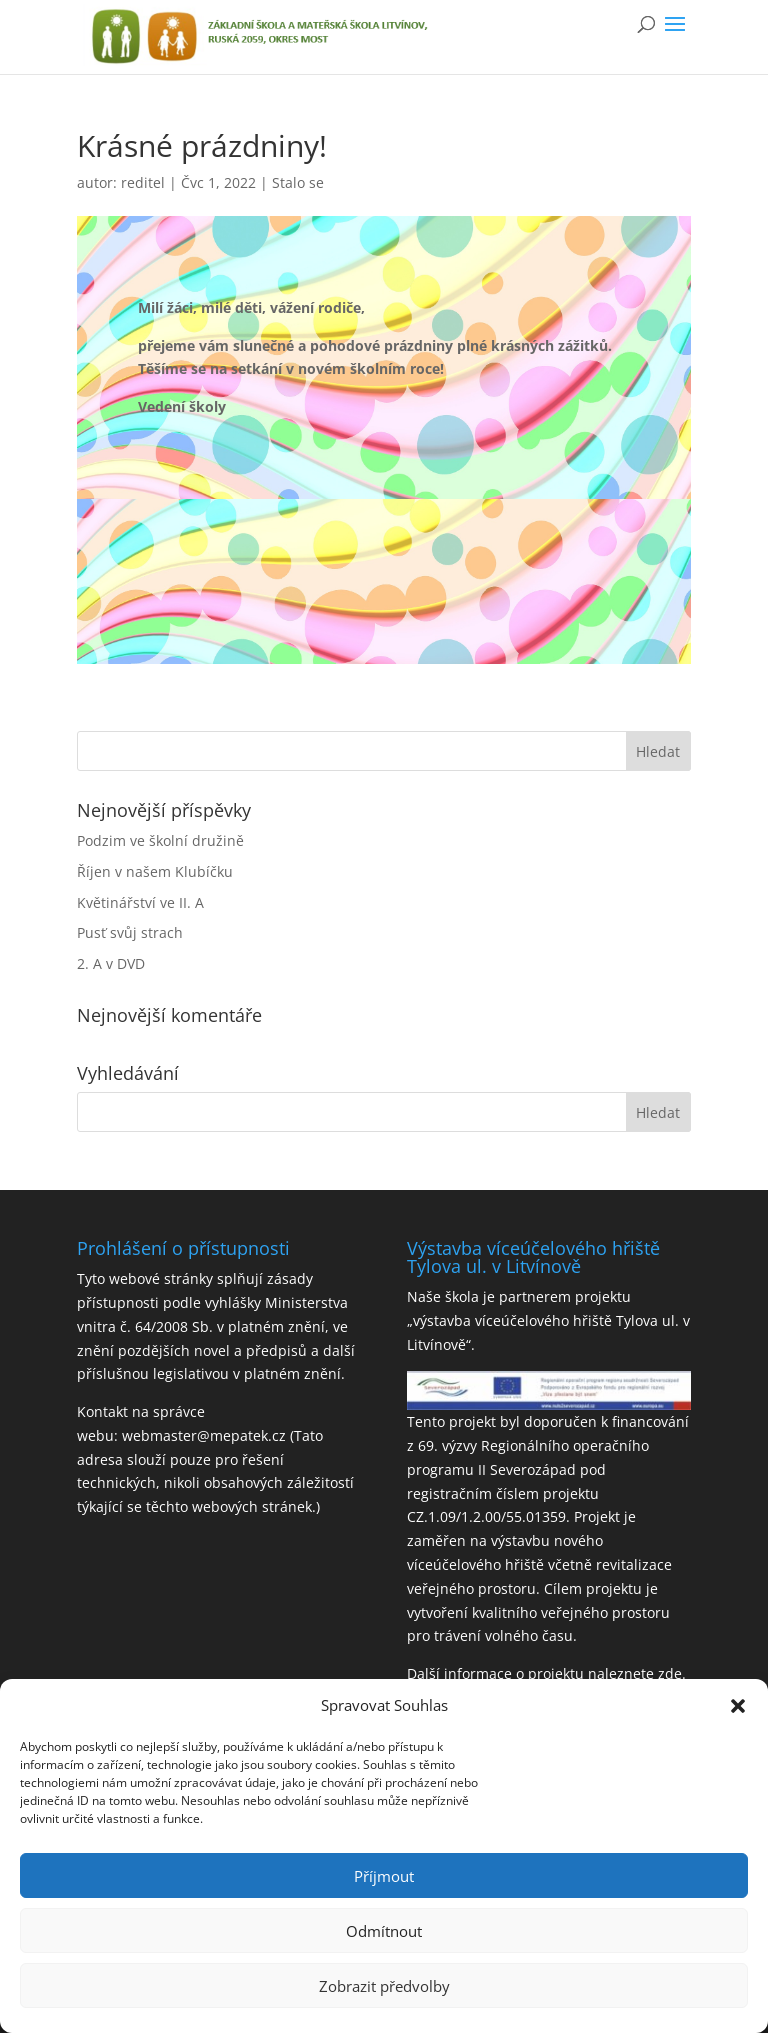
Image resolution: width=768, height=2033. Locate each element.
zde (670, 1673)
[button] (738, 1706)
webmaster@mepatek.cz (204, 1435)
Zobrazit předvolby (384, 1986)
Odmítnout (384, 1931)
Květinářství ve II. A (140, 902)
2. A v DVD (111, 963)
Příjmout (384, 1876)
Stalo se (298, 182)
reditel (143, 182)
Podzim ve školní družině (160, 840)
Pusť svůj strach (130, 932)
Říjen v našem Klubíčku (155, 871)
